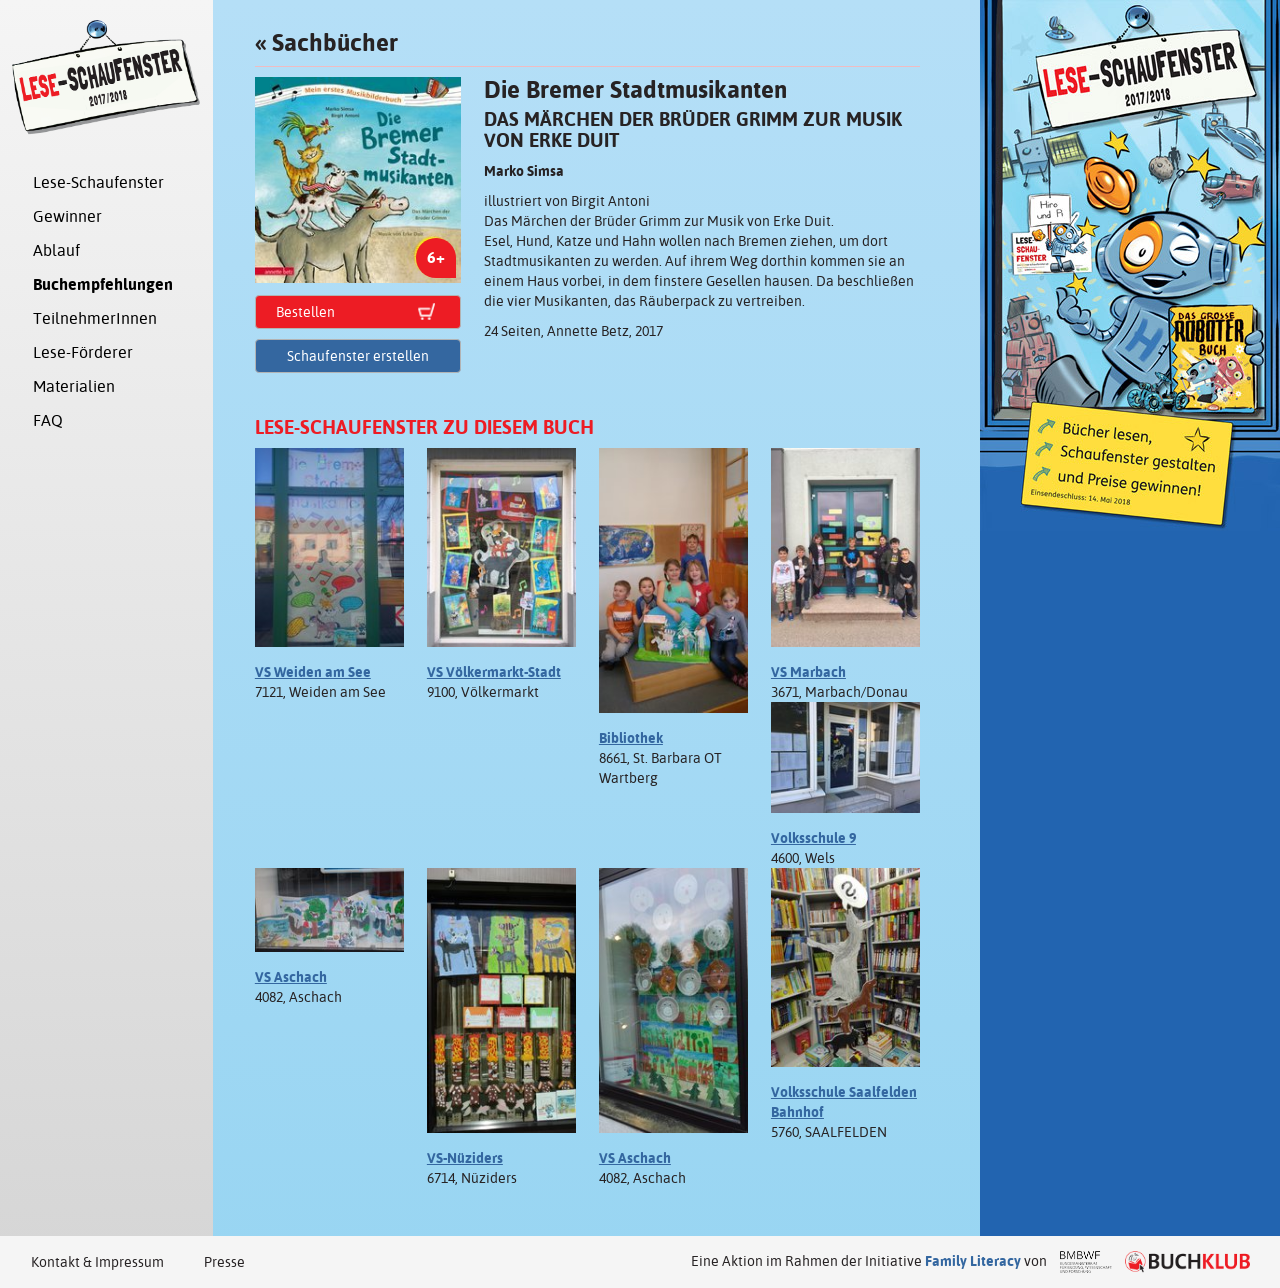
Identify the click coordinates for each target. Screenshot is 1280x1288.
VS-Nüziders (465, 1158)
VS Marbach (808, 672)
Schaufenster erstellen (358, 356)
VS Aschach (291, 977)
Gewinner (67, 216)
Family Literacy (973, 1261)
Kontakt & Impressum (97, 1262)
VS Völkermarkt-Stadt (494, 672)
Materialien (74, 386)
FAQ (48, 420)
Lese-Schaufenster (98, 182)
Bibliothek (631, 738)
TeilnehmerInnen (95, 318)
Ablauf (56, 250)
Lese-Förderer (83, 352)
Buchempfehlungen (103, 284)
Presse (224, 1262)
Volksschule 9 (813, 838)
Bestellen (305, 312)
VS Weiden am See (313, 672)
